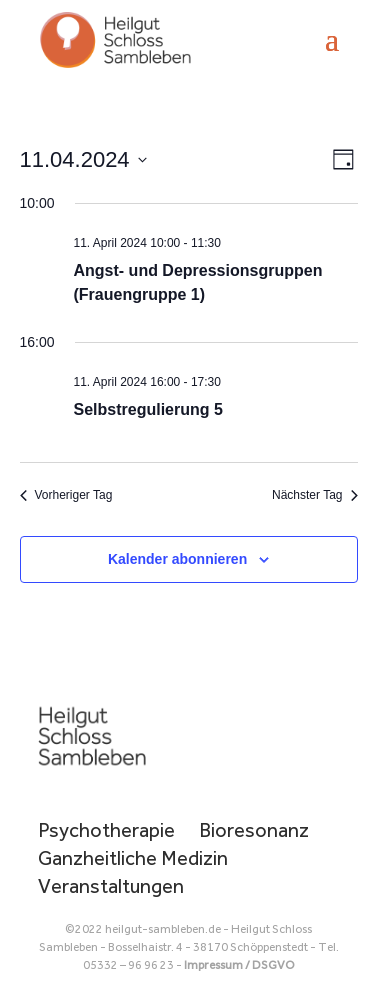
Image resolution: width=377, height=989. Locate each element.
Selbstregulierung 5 (148, 409)
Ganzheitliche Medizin (133, 858)
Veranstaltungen (111, 886)
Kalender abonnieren (177, 559)
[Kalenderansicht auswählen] (343, 159)
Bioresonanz (254, 830)
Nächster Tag (314, 495)
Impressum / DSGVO (239, 965)
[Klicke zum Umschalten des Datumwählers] (83, 159)
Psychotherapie (106, 830)
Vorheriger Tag (66, 495)
